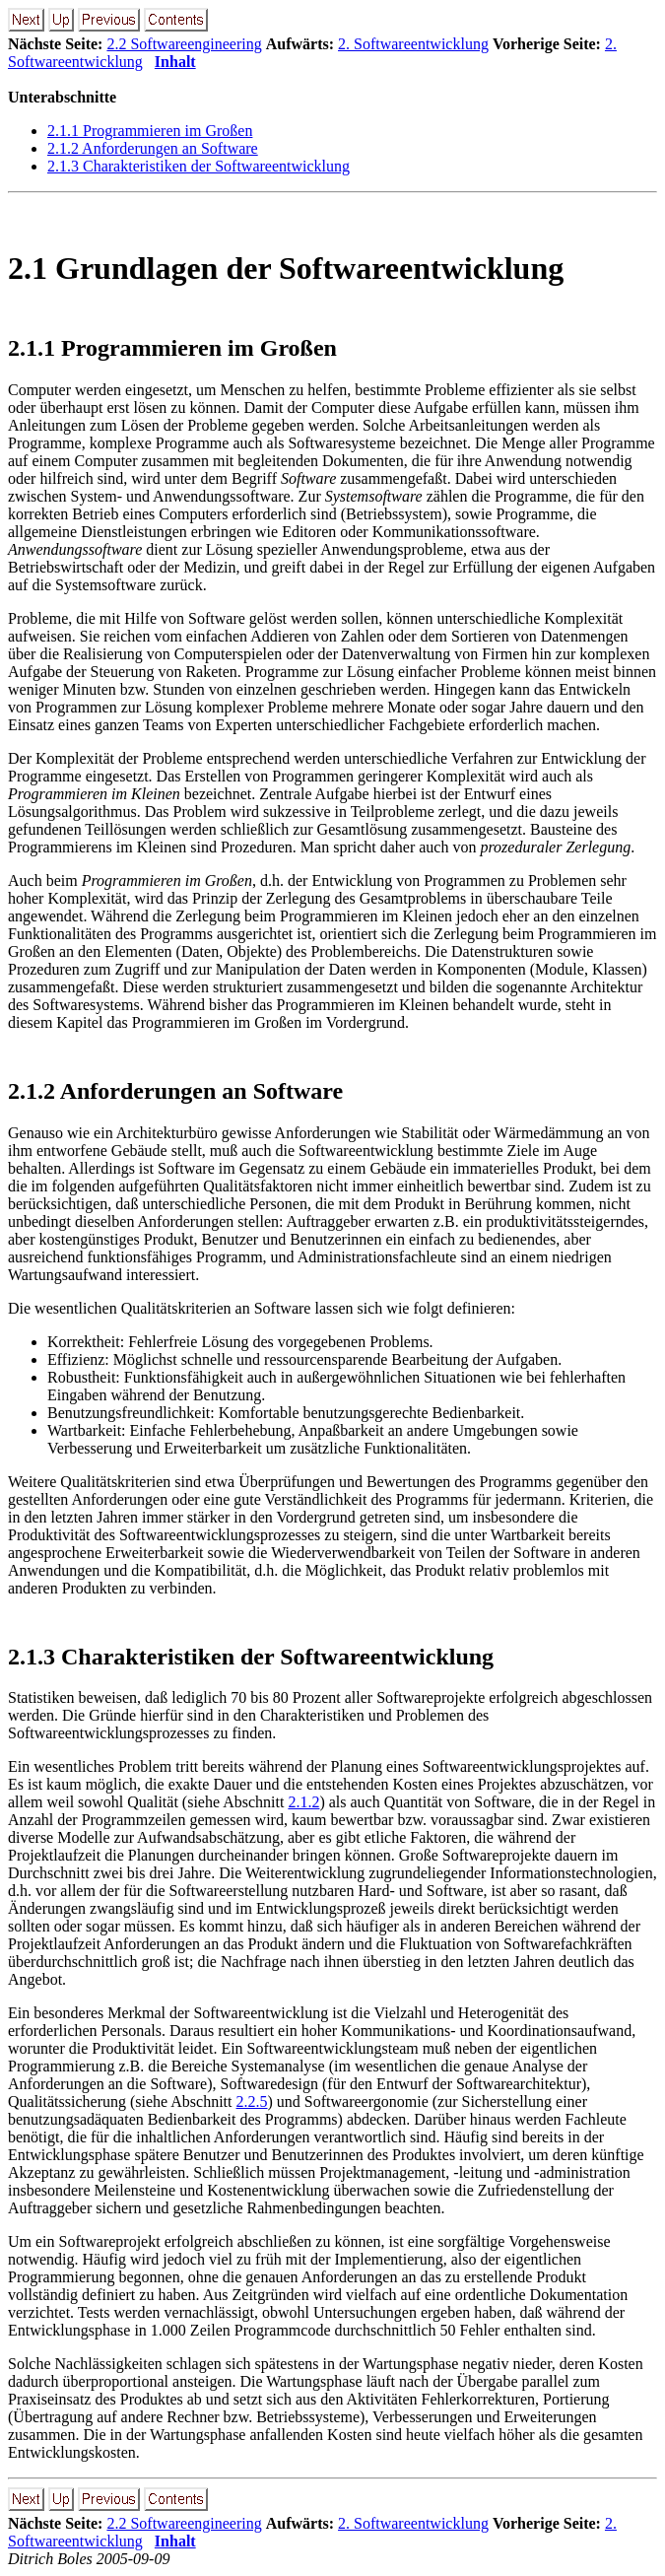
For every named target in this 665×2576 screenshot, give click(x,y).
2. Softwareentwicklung (413, 43)
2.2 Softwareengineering (183, 43)
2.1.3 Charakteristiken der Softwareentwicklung (198, 166)
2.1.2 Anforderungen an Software (152, 148)
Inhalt (175, 61)
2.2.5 (252, 2101)
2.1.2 (303, 1802)
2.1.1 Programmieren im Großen (149, 130)
